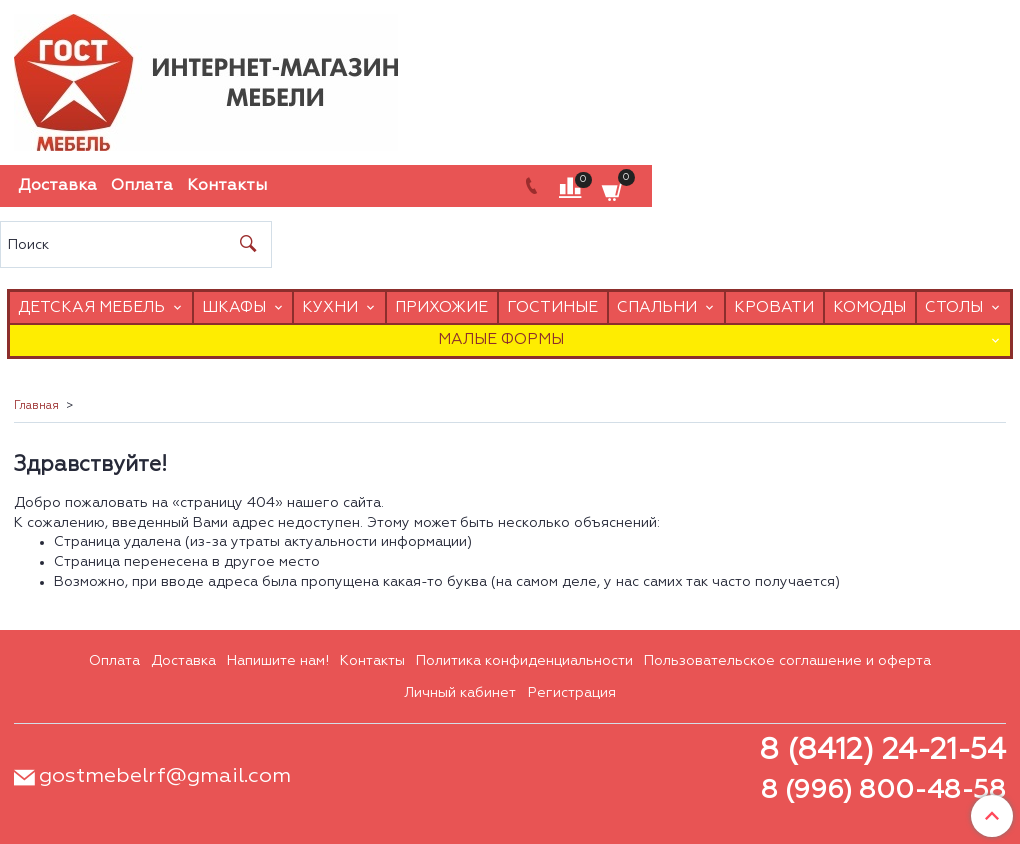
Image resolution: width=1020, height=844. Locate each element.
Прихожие (441, 307)
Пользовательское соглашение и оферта (787, 661)
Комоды (869, 307)
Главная (36, 406)
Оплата (142, 186)
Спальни (657, 307)
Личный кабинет (460, 693)
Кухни (330, 307)
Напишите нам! (278, 661)
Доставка (57, 186)
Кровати (774, 307)
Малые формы (501, 339)
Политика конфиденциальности (524, 661)
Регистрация (572, 693)
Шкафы (234, 307)
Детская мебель (91, 307)
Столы (954, 307)
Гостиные (552, 307)
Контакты (227, 186)
